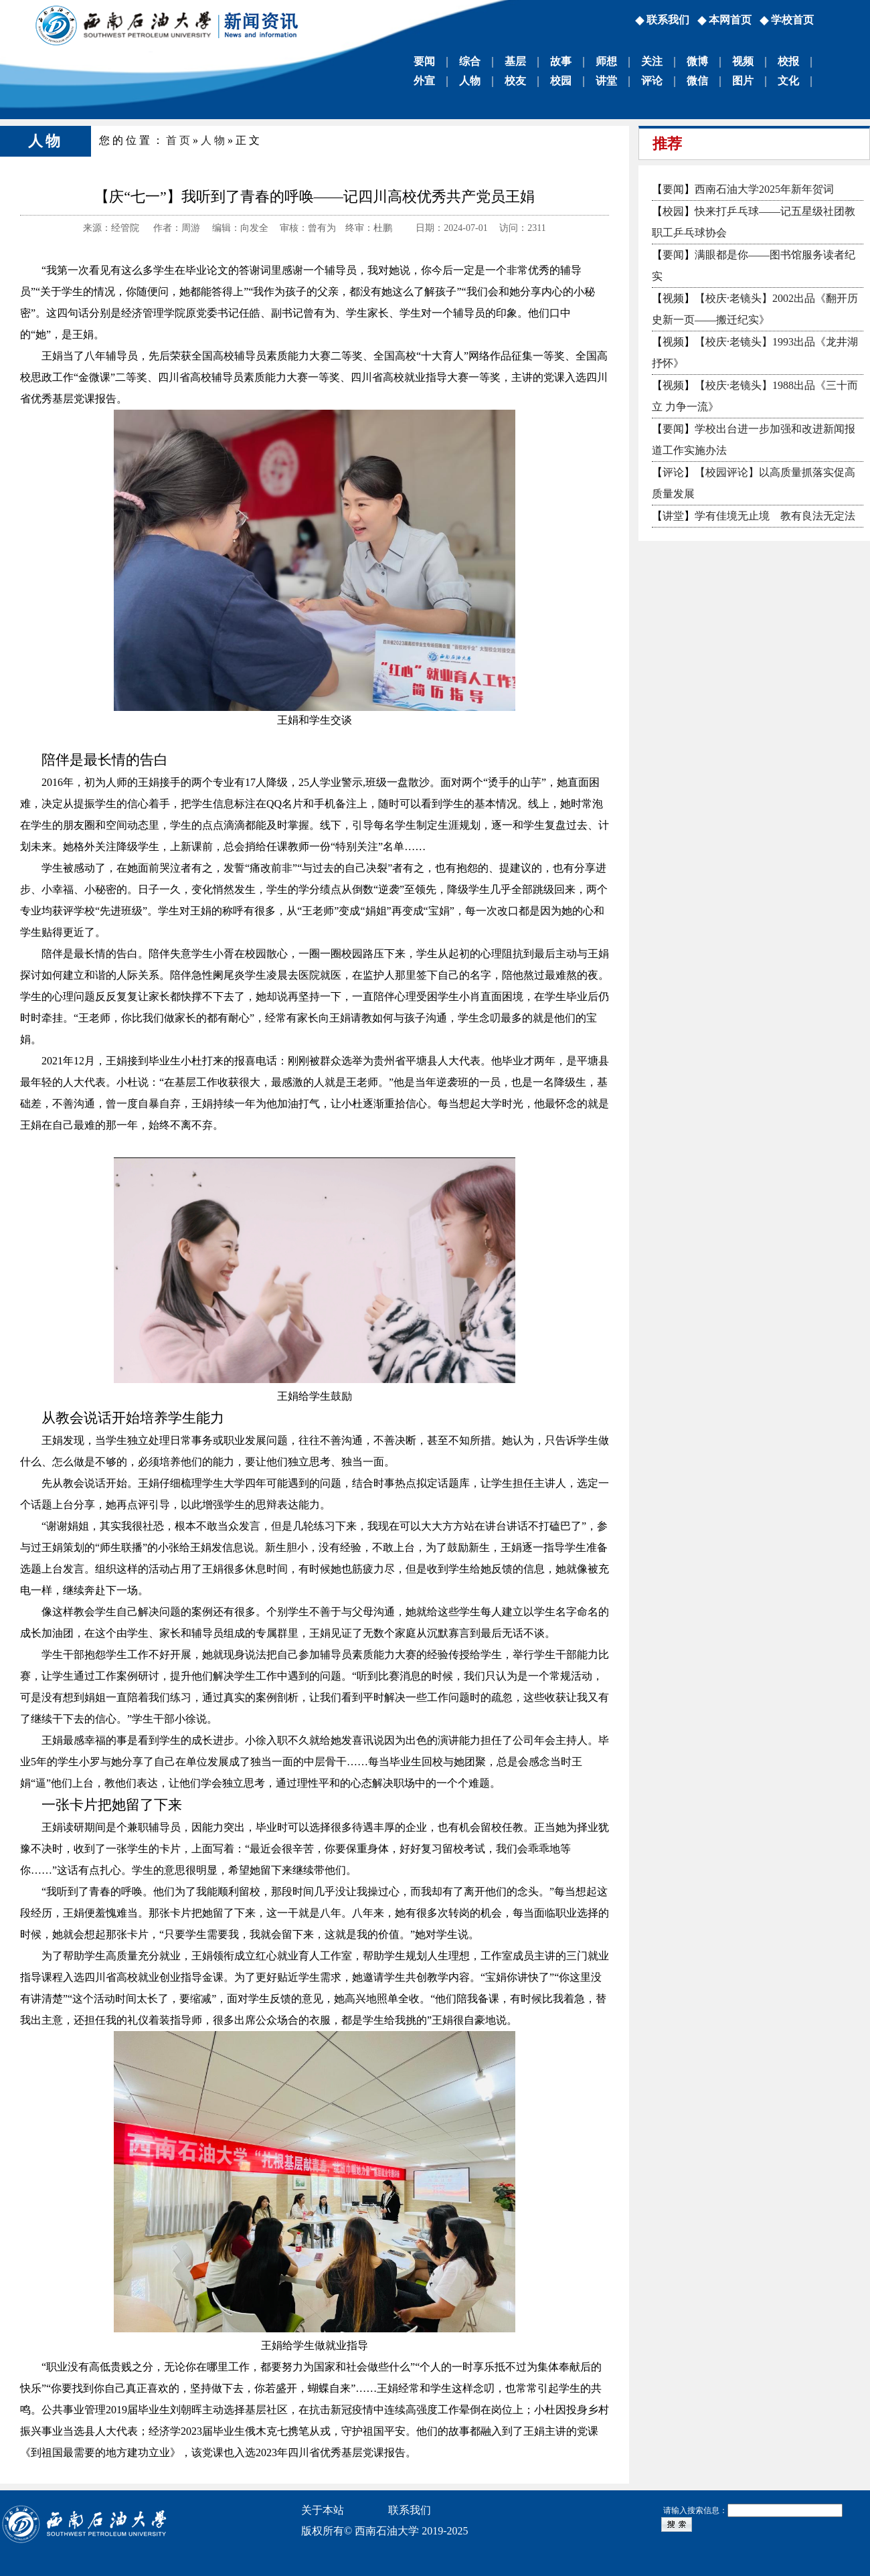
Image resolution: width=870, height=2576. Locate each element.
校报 (788, 61)
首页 (179, 140)
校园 (561, 80)
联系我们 (667, 19)
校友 (515, 80)
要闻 (424, 61)
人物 (470, 80)
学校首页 (792, 19)
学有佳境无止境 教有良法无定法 (775, 515)
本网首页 (730, 19)
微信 (697, 80)
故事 (561, 61)
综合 (470, 61)
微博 (697, 61)
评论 (652, 80)
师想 (606, 61)
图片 (743, 80)
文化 (788, 80)
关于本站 (322, 2510)
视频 (743, 61)
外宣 (424, 80)
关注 (652, 61)
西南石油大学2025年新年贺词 (764, 189)
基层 (515, 61)
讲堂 (606, 80)
